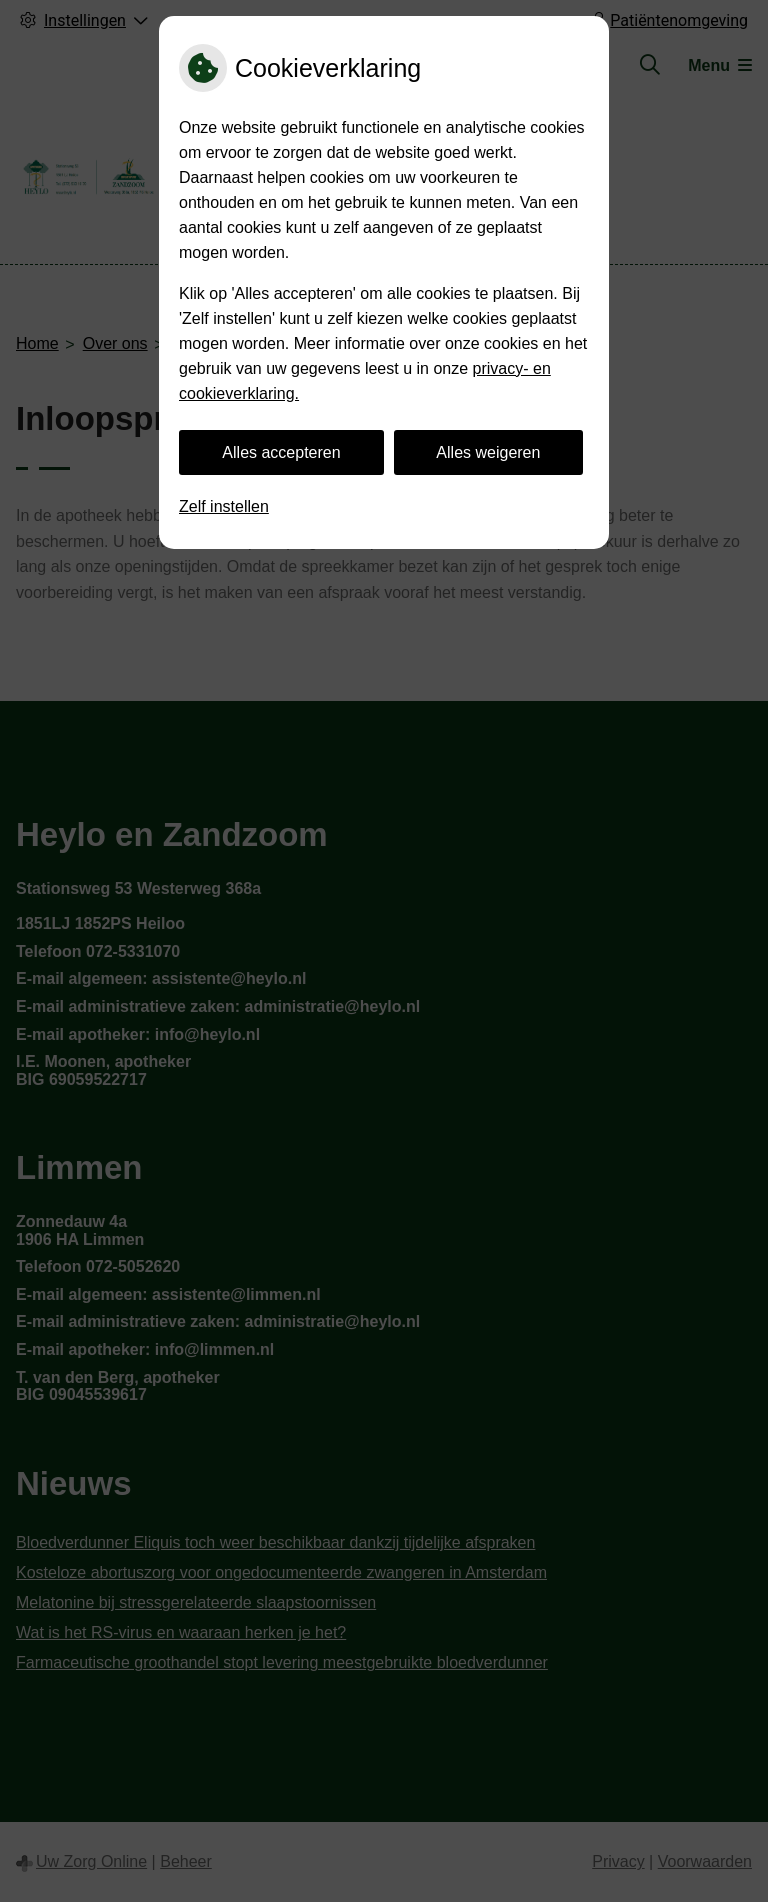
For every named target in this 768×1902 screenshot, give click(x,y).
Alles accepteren (281, 452)
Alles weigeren (488, 452)
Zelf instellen (224, 506)
